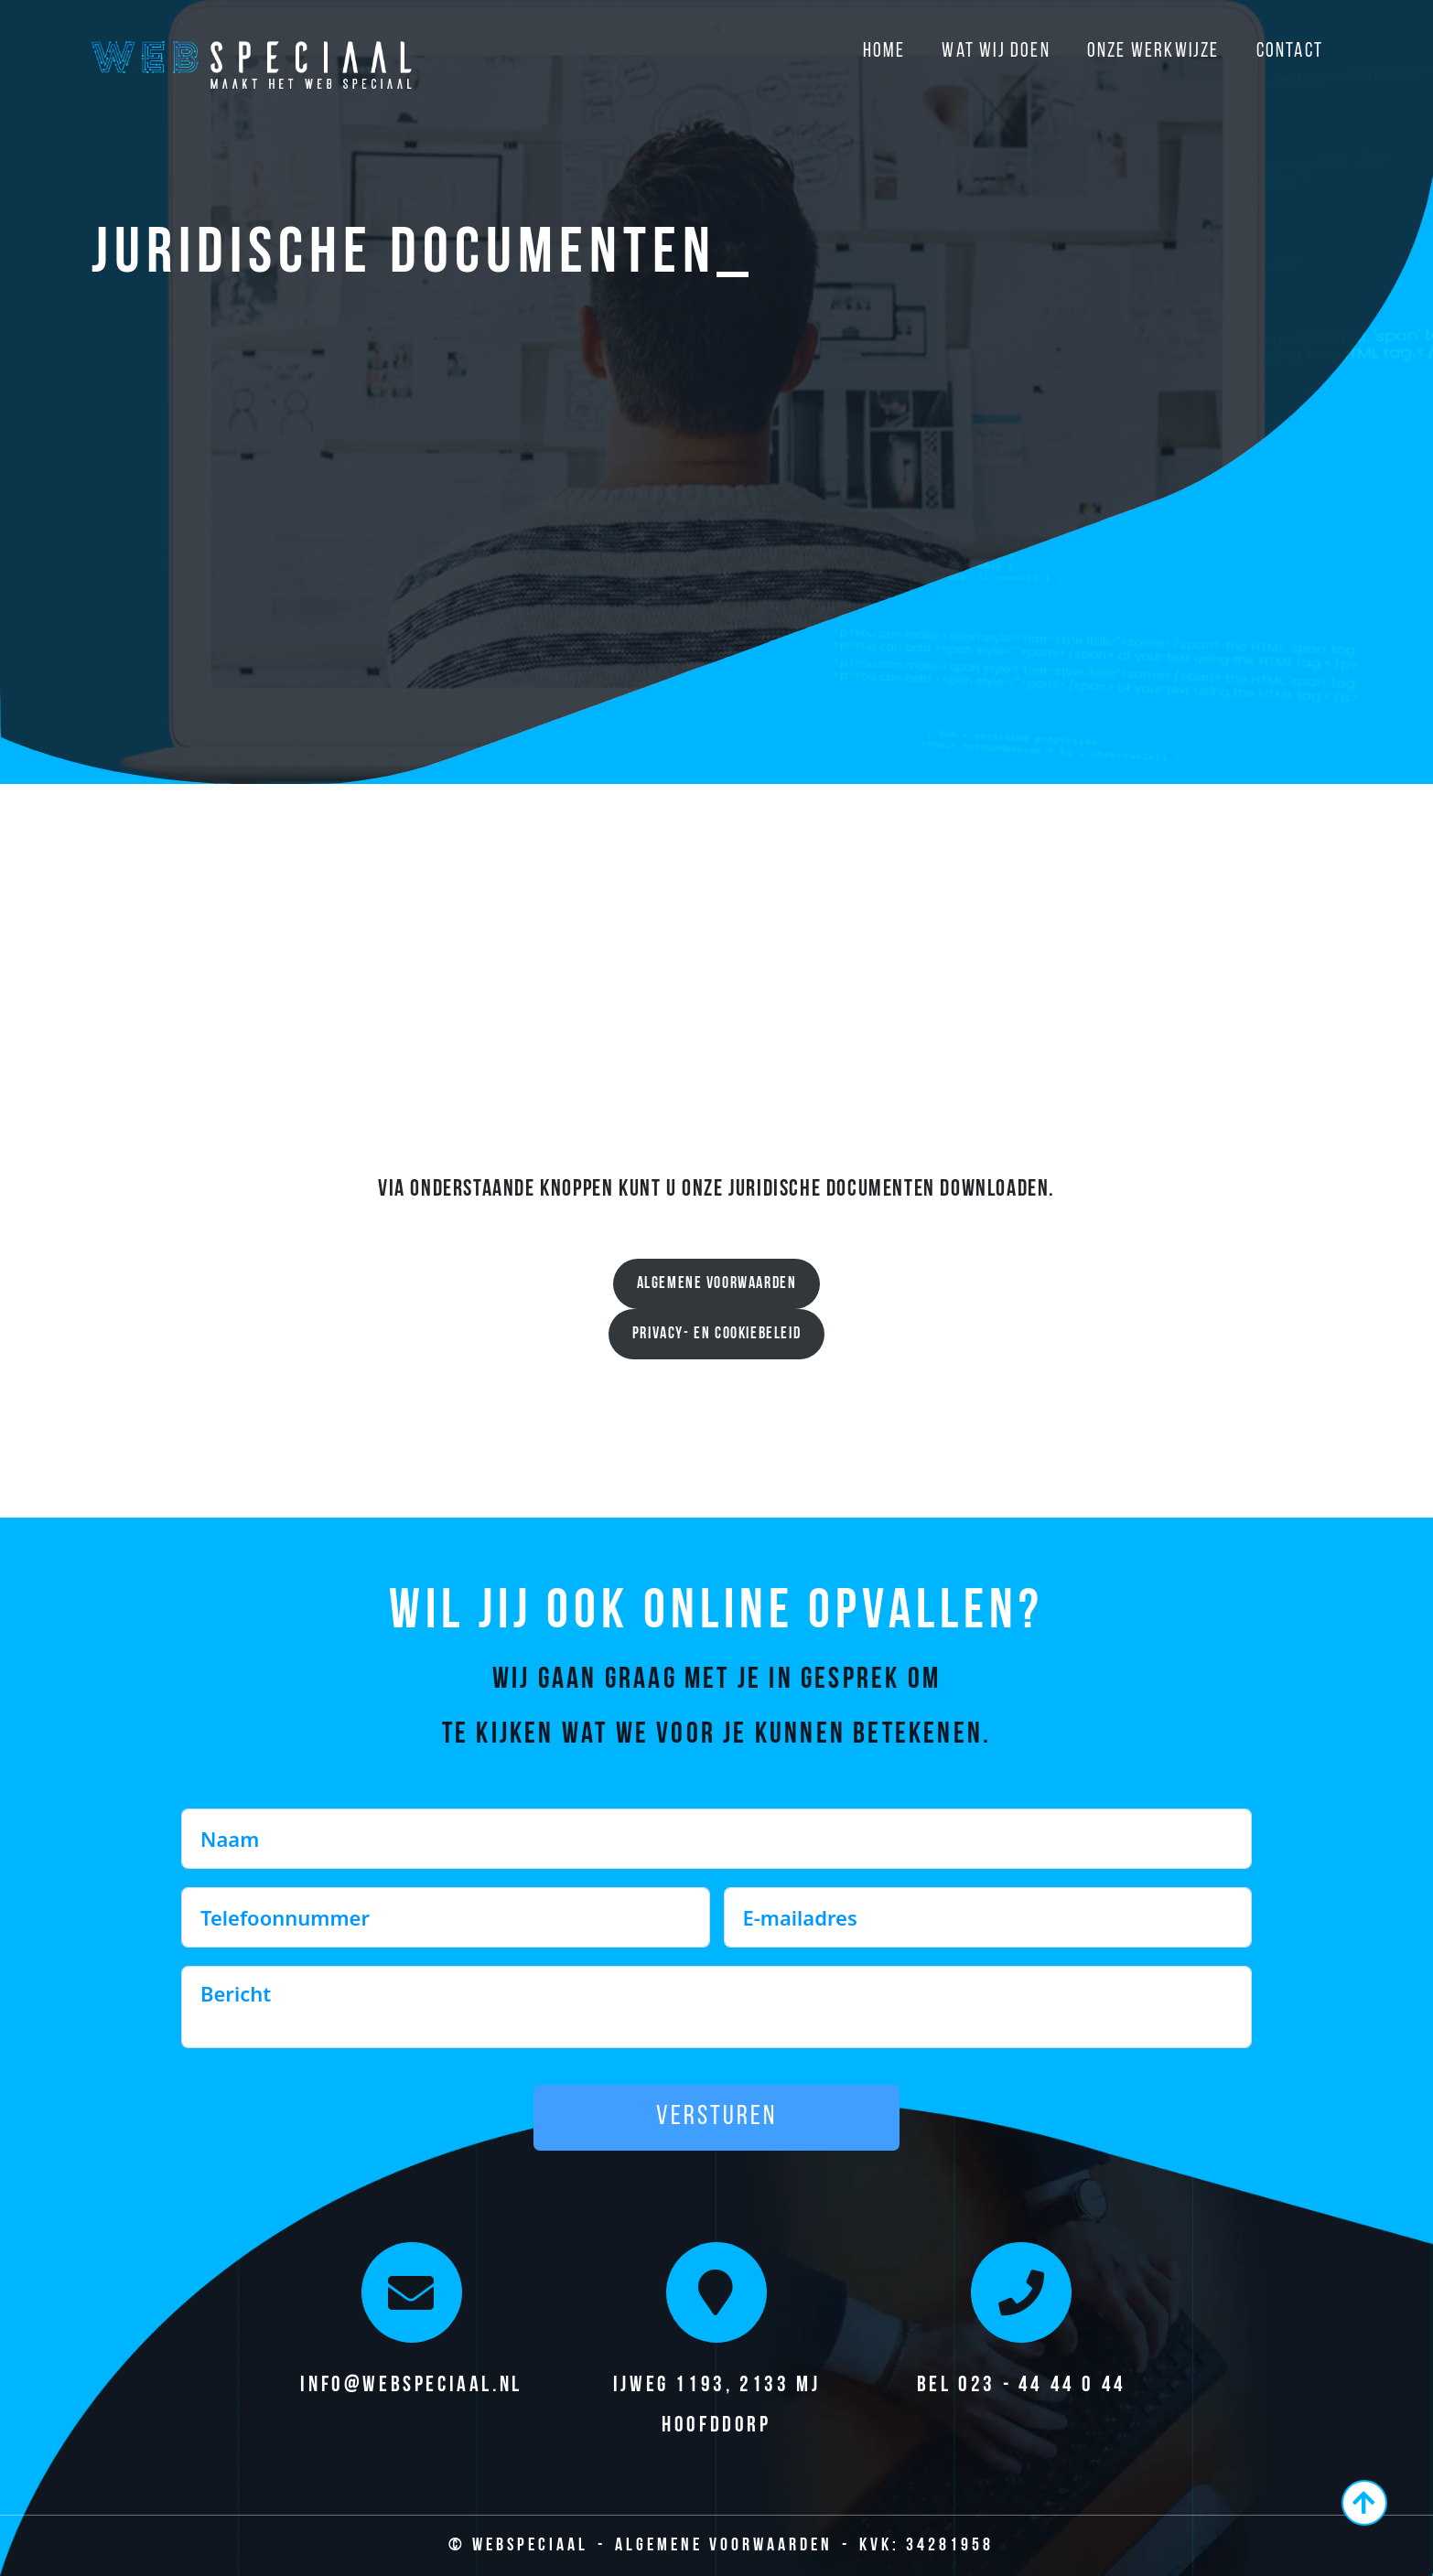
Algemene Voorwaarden (724, 2546)
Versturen (716, 2117)
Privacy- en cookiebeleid (716, 1334)
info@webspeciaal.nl (411, 2386)
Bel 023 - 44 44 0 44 (1021, 2386)
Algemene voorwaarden (717, 1284)
